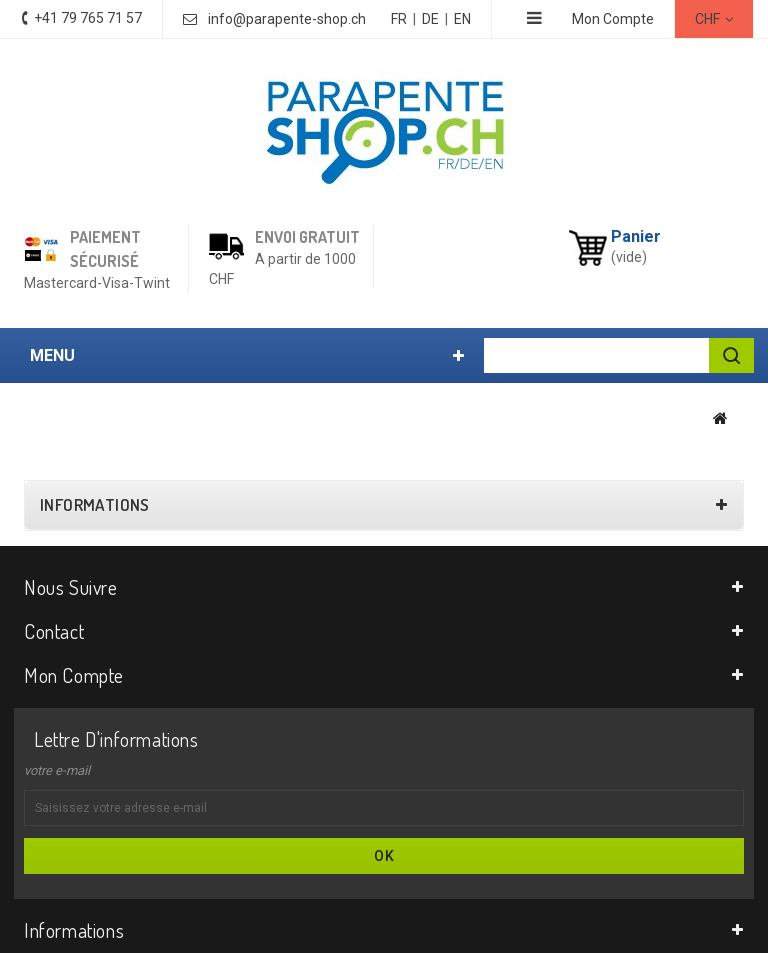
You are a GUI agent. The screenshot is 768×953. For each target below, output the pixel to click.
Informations (95, 505)
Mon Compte (613, 19)
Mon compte (74, 675)
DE (430, 19)
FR (399, 19)
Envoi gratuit (307, 237)
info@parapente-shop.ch (287, 19)
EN (462, 19)
